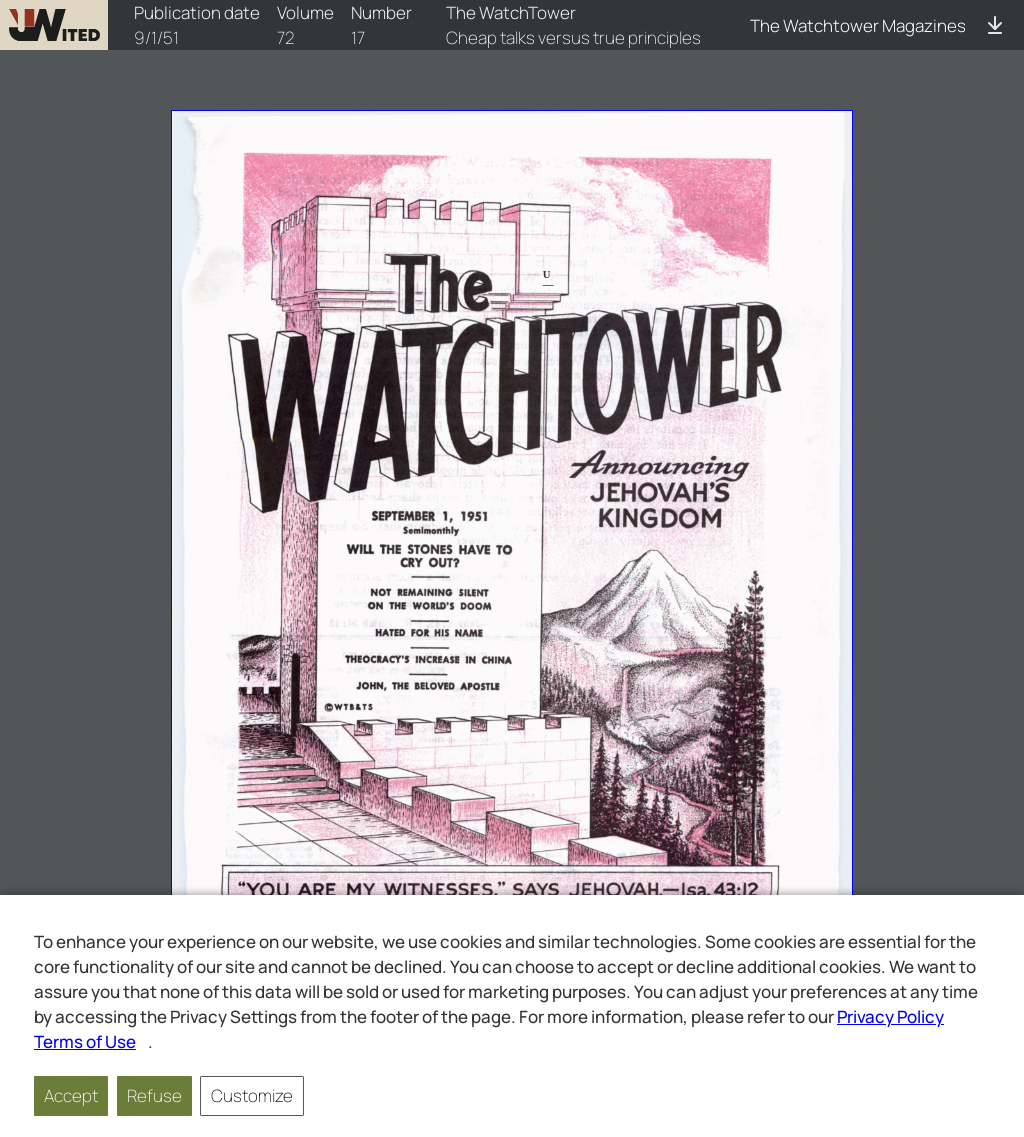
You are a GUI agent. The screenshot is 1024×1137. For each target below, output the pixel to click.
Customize (252, 1095)
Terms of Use (85, 1041)
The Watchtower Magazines (858, 25)
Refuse (154, 1095)
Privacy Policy (890, 1016)
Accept (71, 1095)
